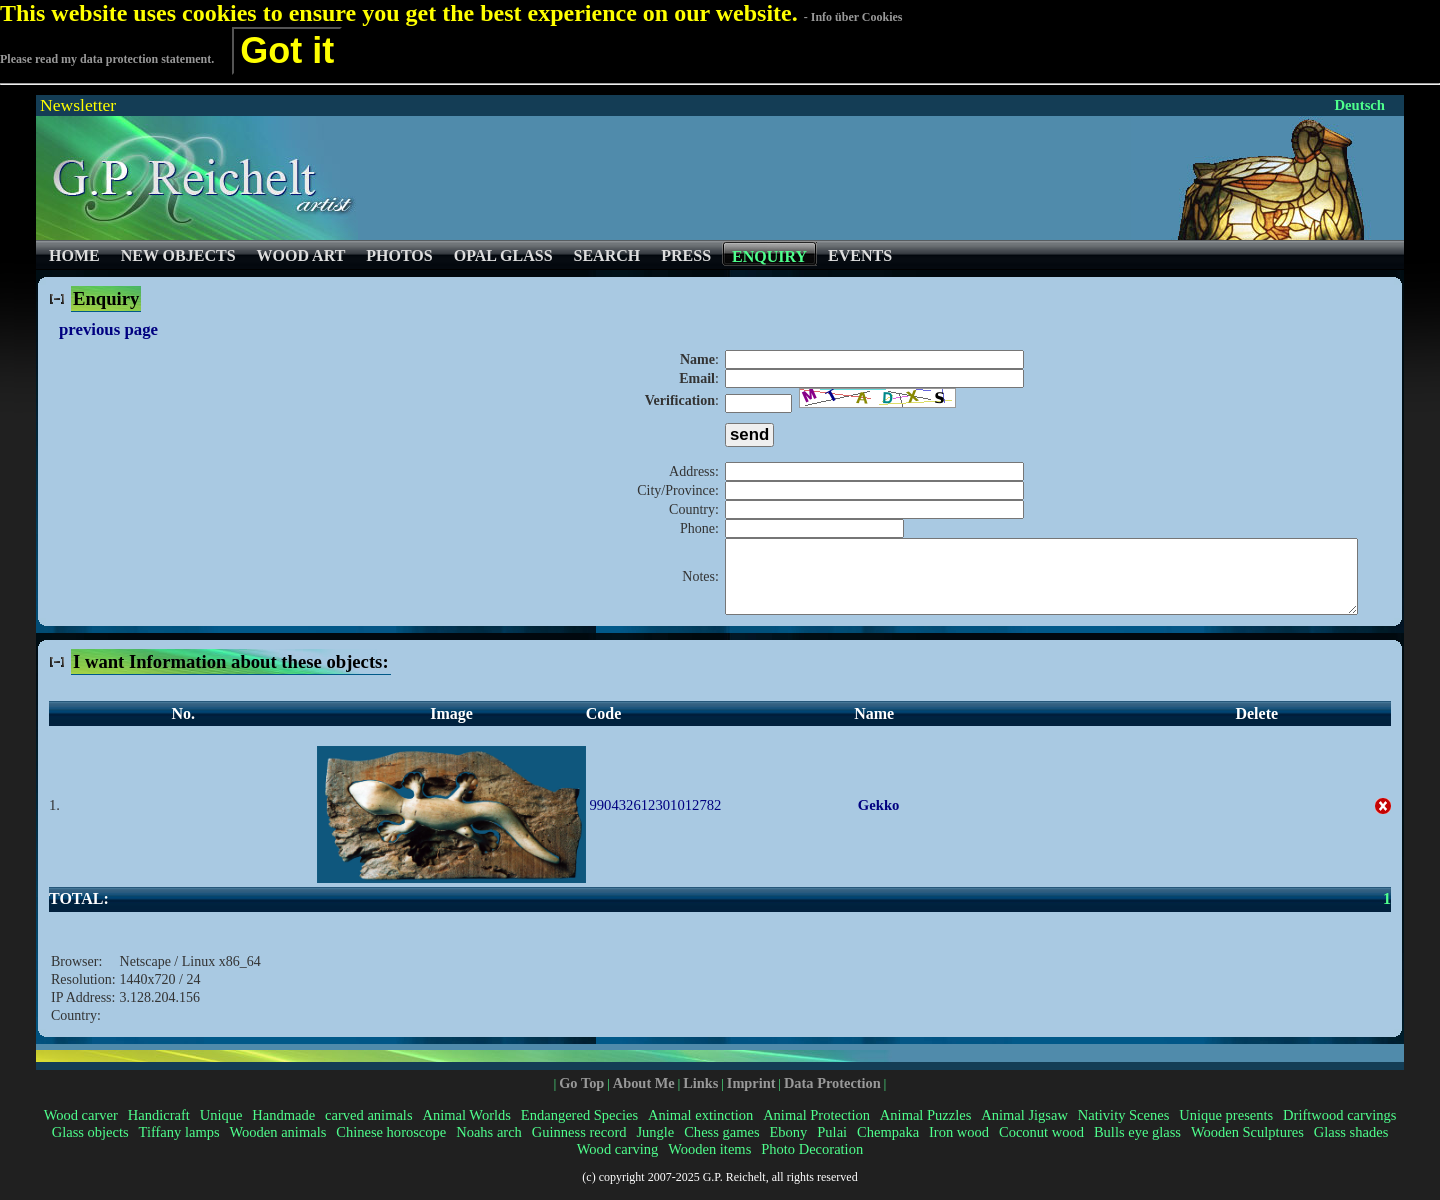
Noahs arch (489, 1147)
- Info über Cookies (853, 17)
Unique (221, 1130)
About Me (644, 1098)
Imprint (751, 1098)
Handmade (283, 1130)
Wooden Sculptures (1247, 1147)
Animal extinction (700, 1130)
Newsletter (78, 105)
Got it (287, 50)
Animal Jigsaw (1024, 1130)
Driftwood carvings (1339, 1130)
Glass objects (90, 1147)
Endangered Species (579, 1130)
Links (700, 1098)
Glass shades (1351, 1147)
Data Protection (832, 1098)
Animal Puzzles (926, 1130)
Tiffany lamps (179, 1147)
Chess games (721, 1147)
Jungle (655, 1147)
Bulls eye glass (1137, 1147)
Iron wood (959, 1147)
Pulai (832, 1147)
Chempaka (888, 1147)
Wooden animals (278, 1147)
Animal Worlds (466, 1130)
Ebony (788, 1147)
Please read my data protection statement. (107, 59)
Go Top (581, 1098)
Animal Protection (816, 1130)
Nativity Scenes (1124, 1130)
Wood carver (81, 1130)
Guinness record (579, 1147)
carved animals (368, 1130)
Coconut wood (1041, 1147)
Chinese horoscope (391, 1147)
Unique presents (1226, 1130)
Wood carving (617, 1164)
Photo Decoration (812, 1164)
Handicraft (159, 1130)
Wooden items (709, 1164)
